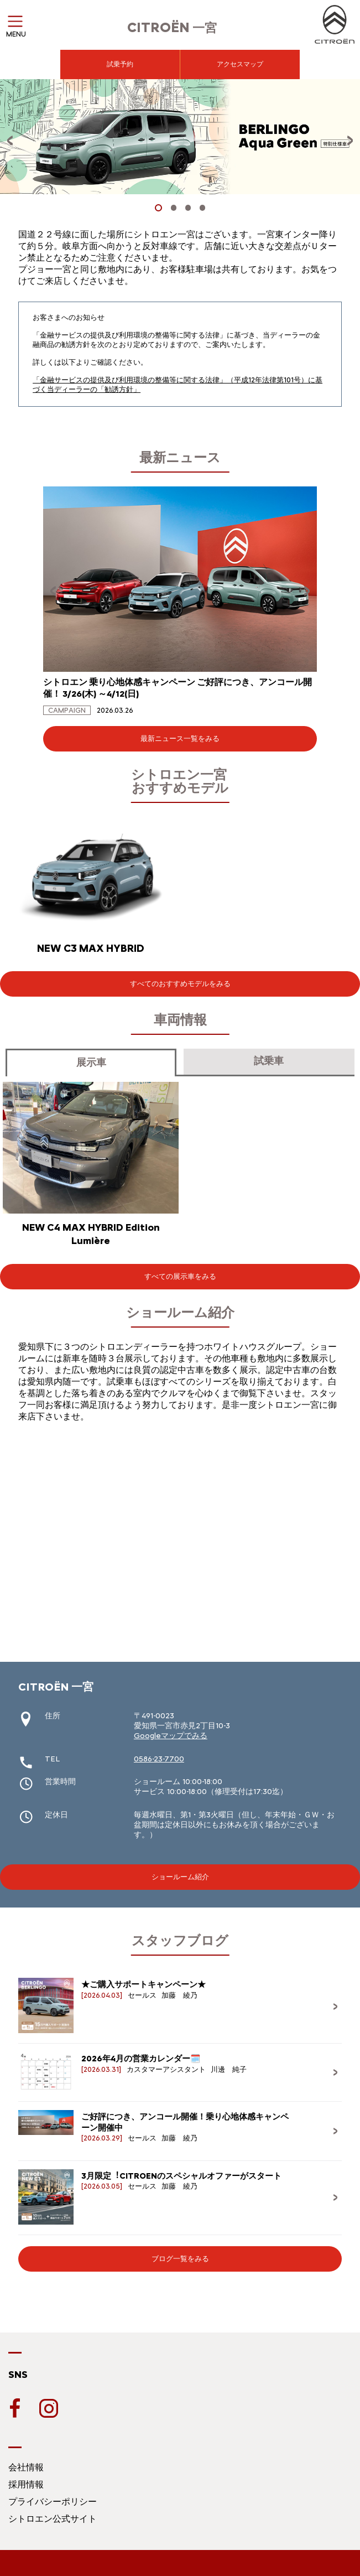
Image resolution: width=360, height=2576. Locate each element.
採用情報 (26, 2484)
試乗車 (269, 1061)
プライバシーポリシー (52, 2501)
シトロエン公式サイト (52, 2518)
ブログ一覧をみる (180, 2258)
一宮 (172, 27)
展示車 (91, 1062)
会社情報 (26, 2467)
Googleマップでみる (170, 1735)
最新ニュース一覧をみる (180, 738)
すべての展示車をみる (180, 1276)
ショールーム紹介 (180, 1877)
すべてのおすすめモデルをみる (180, 983)
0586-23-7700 (159, 1759)
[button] (158, 207)
